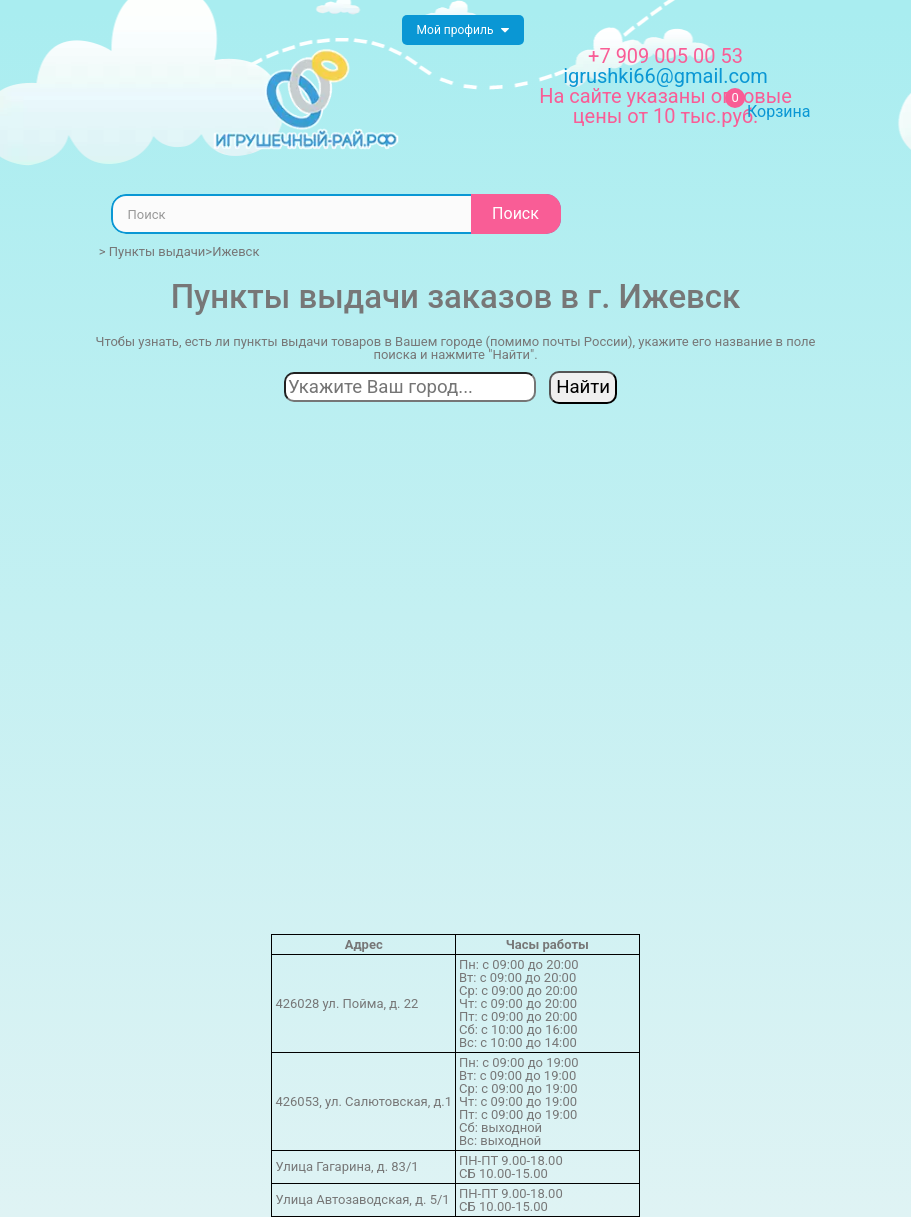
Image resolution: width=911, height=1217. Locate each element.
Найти (583, 387)
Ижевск (235, 251)
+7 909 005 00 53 (665, 56)
